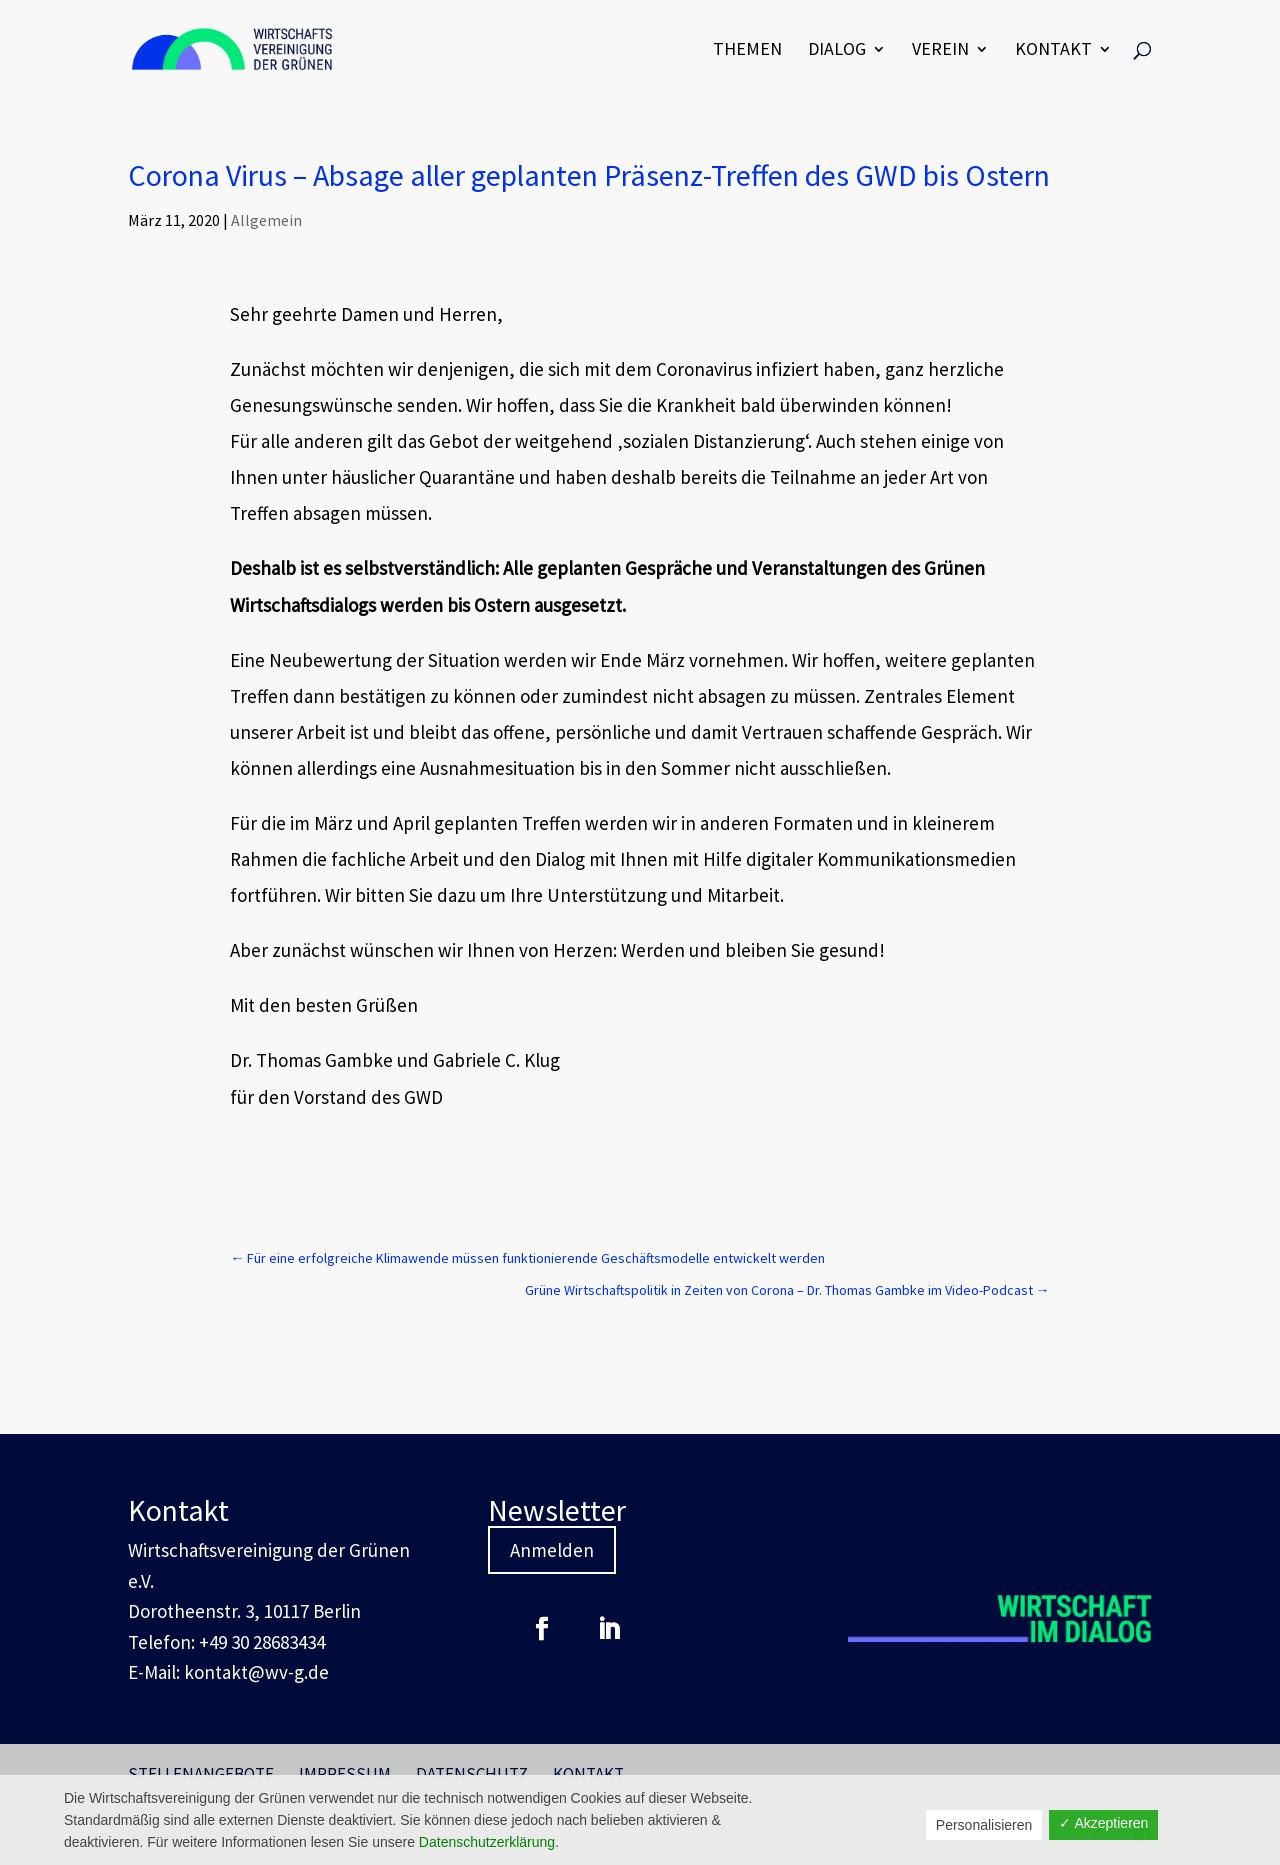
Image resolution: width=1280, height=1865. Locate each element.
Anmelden (552, 1550)
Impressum (345, 1774)
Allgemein (266, 220)
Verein (940, 51)
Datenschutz (472, 1774)
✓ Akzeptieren (1103, 1823)
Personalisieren (984, 1825)
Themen (747, 51)
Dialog (837, 51)
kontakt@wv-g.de (256, 1672)
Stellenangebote (201, 1774)
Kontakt (1053, 51)
